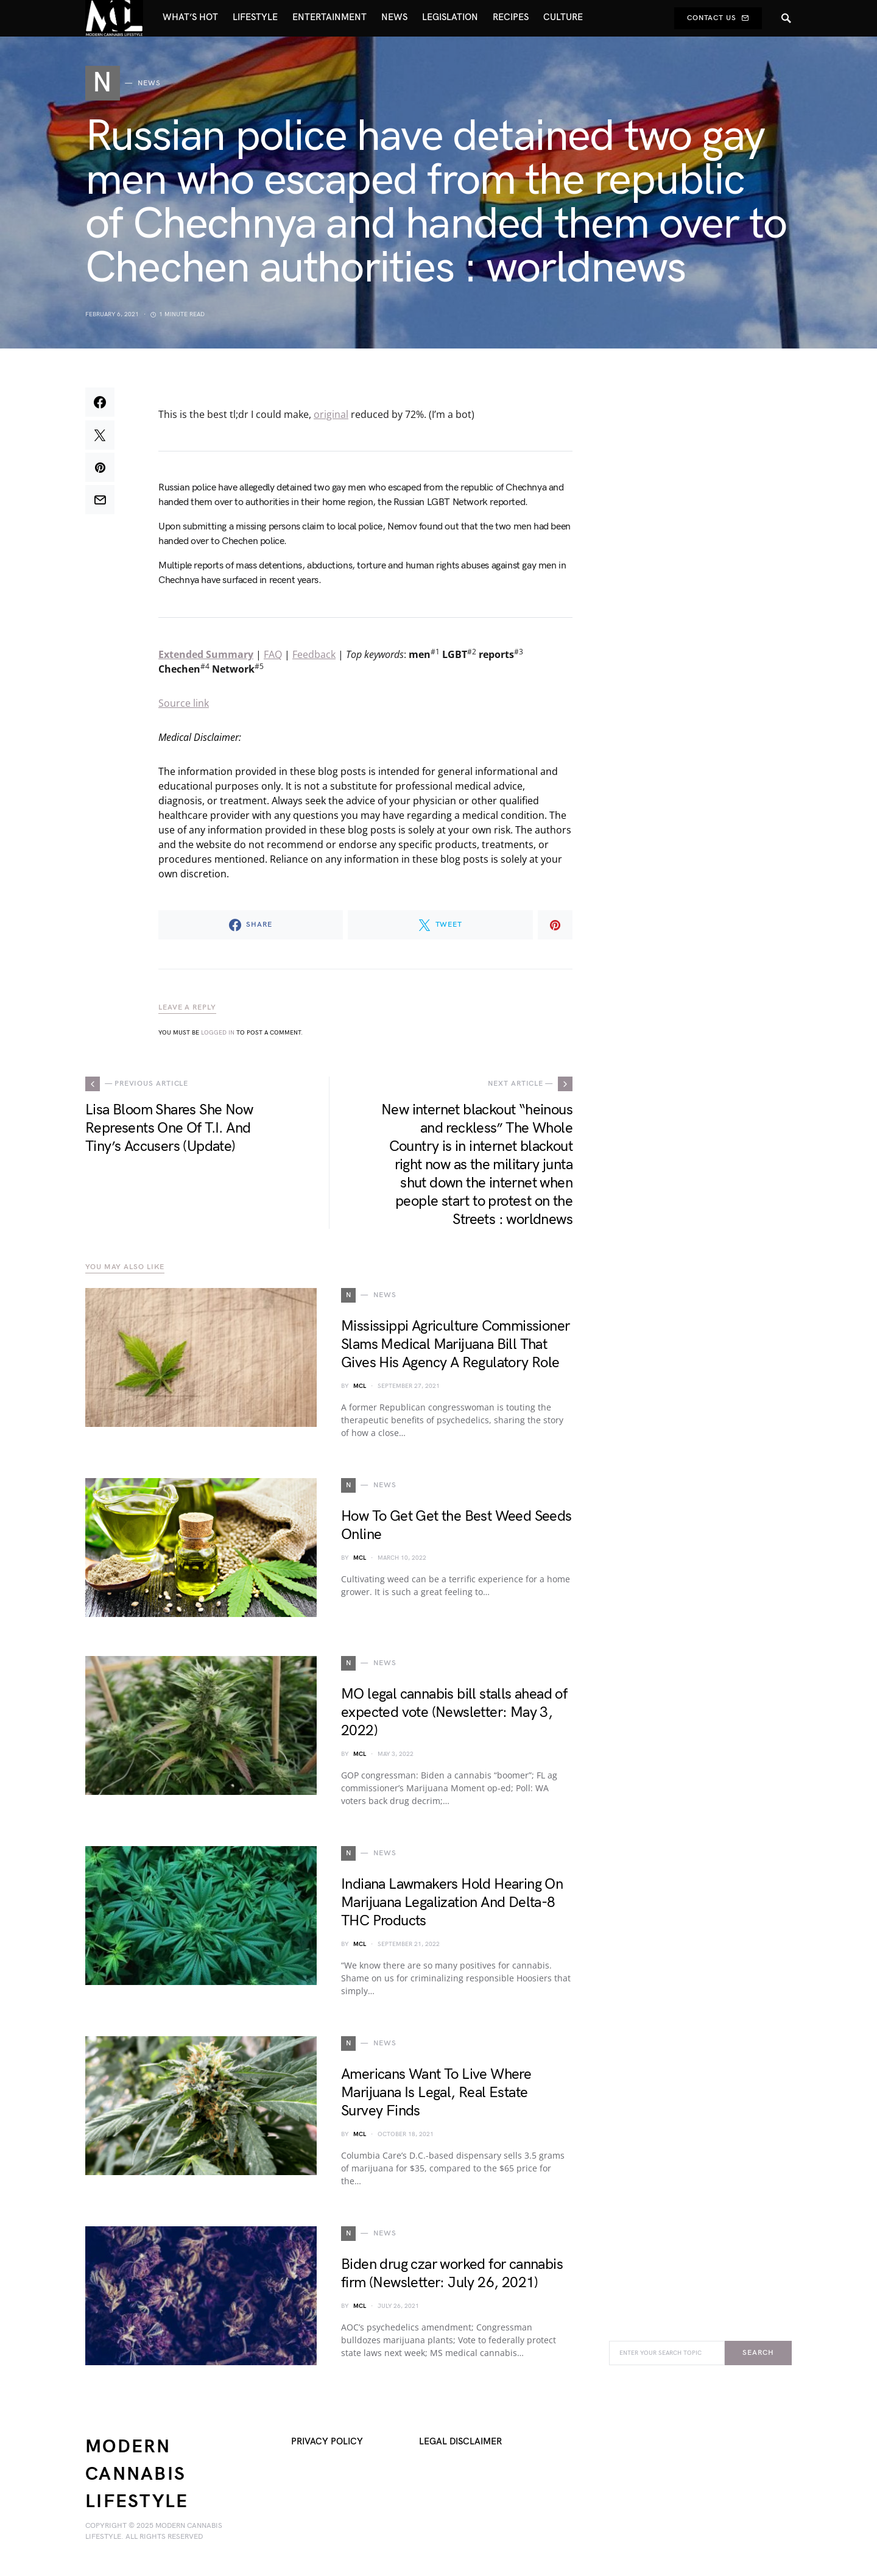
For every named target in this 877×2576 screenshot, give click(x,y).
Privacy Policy (327, 2446)
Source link (183, 707)
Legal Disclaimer (460, 2446)
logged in (217, 1037)
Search (757, 2357)
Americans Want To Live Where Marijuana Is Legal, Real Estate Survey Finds (436, 2097)
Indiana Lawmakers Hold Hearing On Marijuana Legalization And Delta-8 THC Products (452, 1907)
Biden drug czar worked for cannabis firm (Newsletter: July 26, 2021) (452, 2278)
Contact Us (718, 18)
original (331, 418)
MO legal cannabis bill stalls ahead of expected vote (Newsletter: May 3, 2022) (454, 1717)
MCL (359, 1390)
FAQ (273, 658)
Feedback (314, 658)
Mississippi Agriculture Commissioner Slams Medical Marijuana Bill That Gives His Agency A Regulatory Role (455, 1349)
